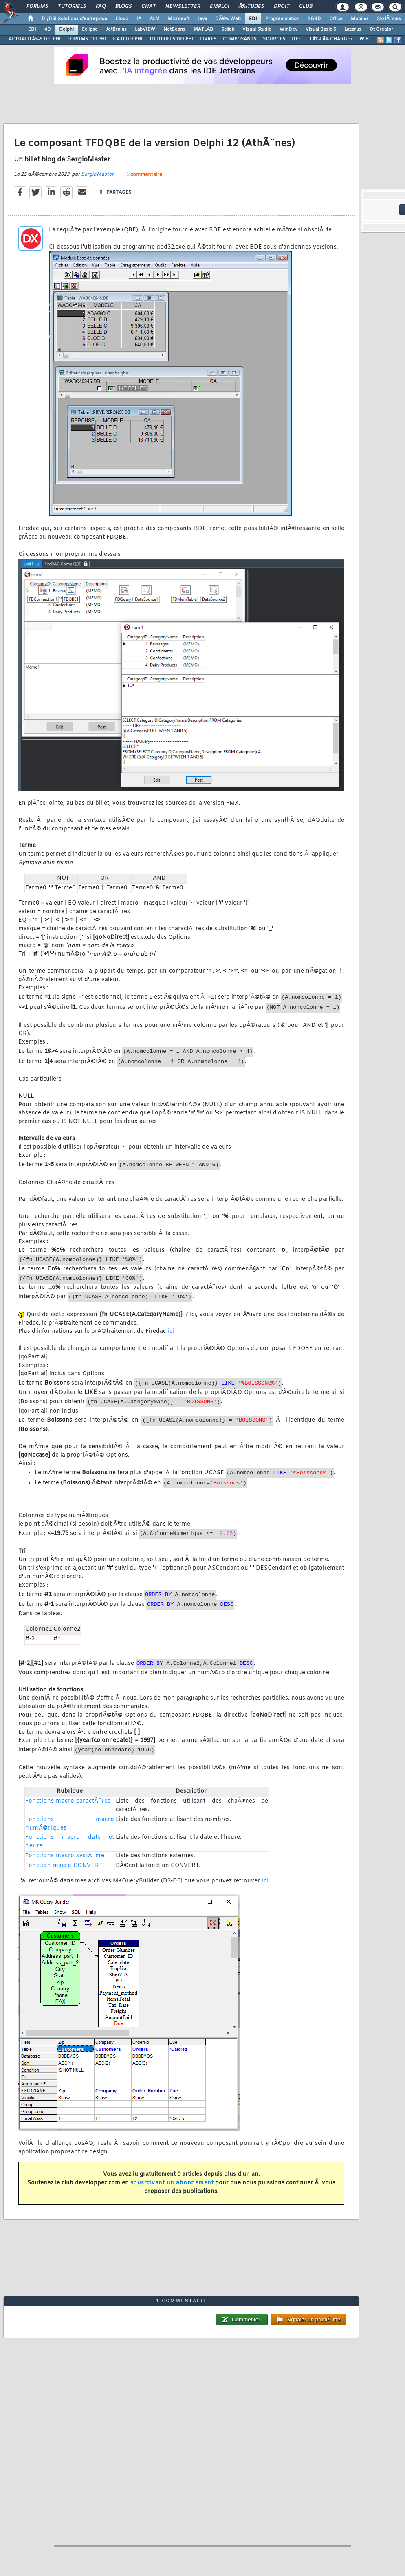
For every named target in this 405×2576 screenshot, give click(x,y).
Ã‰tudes (251, 6)
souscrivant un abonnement (172, 2183)
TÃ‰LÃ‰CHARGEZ (331, 39)
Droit (281, 6)
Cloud (121, 19)
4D (47, 29)
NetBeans (174, 29)
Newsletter (183, 6)
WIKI (365, 39)
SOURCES (274, 39)
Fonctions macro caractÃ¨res (68, 1801)
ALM (155, 19)
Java (202, 19)
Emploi (219, 6)
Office (336, 19)
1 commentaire (144, 175)
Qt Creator (381, 29)
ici (170, 1331)
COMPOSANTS (239, 39)
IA (138, 19)
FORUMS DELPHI (86, 39)
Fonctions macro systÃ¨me (64, 1856)
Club (305, 6)
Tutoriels (72, 6)
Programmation (282, 19)
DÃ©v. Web (228, 19)
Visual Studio (256, 29)
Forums (37, 6)
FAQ (100, 6)
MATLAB (203, 29)
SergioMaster (97, 174)
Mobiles (360, 19)
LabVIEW (145, 29)
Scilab (227, 29)
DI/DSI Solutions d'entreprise (74, 19)
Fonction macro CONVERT (64, 1865)
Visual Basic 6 (321, 29)
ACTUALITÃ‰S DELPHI (35, 39)
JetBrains (116, 29)
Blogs (123, 6)
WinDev (288, 29)
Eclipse (90, 29)
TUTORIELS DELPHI (171, 39)
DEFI (297, 39)
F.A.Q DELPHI (128, 39)
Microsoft (178, 19)
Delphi (66, 29)
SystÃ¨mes (389, 19)
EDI (253, 19)
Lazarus (352, 29)
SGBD (314, 19)
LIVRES (208, 39)
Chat (148, 6)
